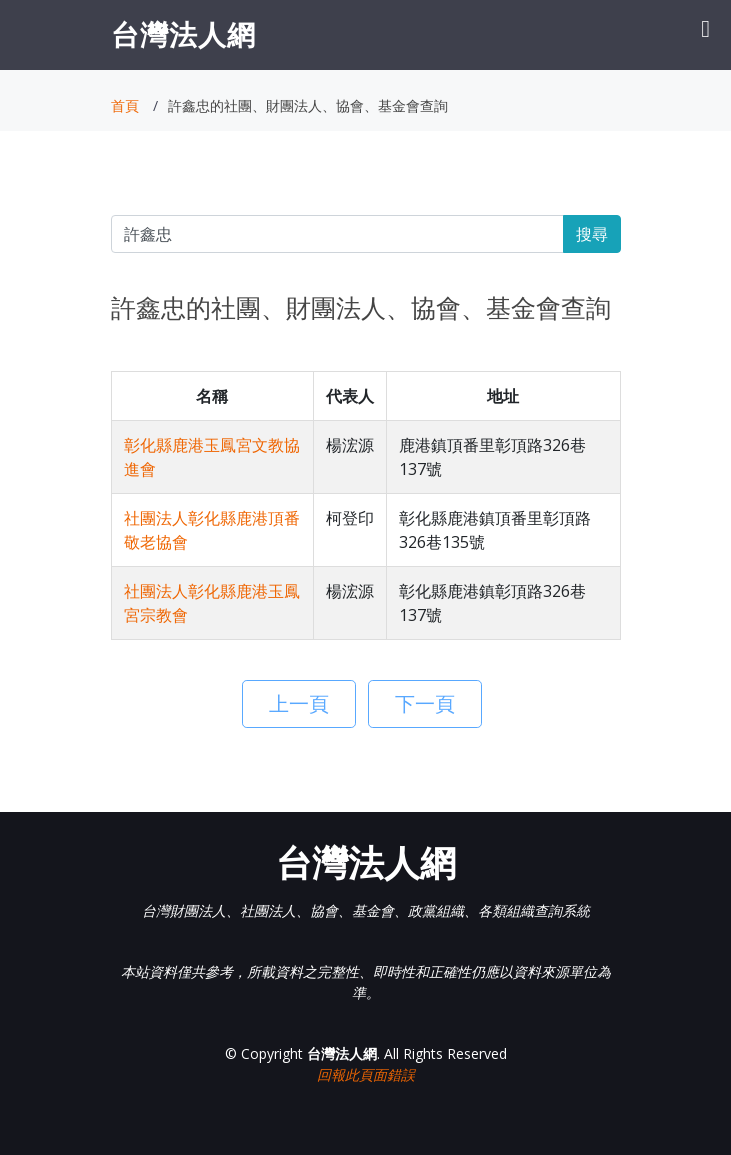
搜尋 (592, 234)
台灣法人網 (183, 34)
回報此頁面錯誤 (366, 1074)
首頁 (125, 105)
